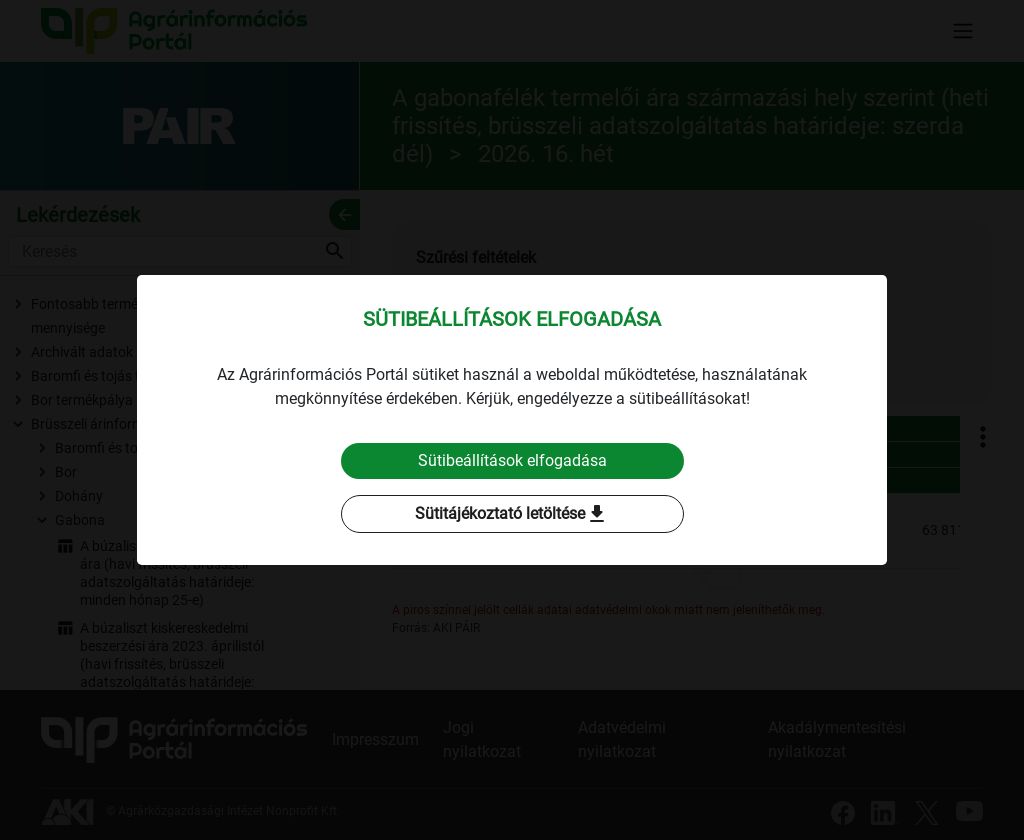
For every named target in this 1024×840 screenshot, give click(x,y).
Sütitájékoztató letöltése (512, 514)
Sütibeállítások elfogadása (512, 460)
